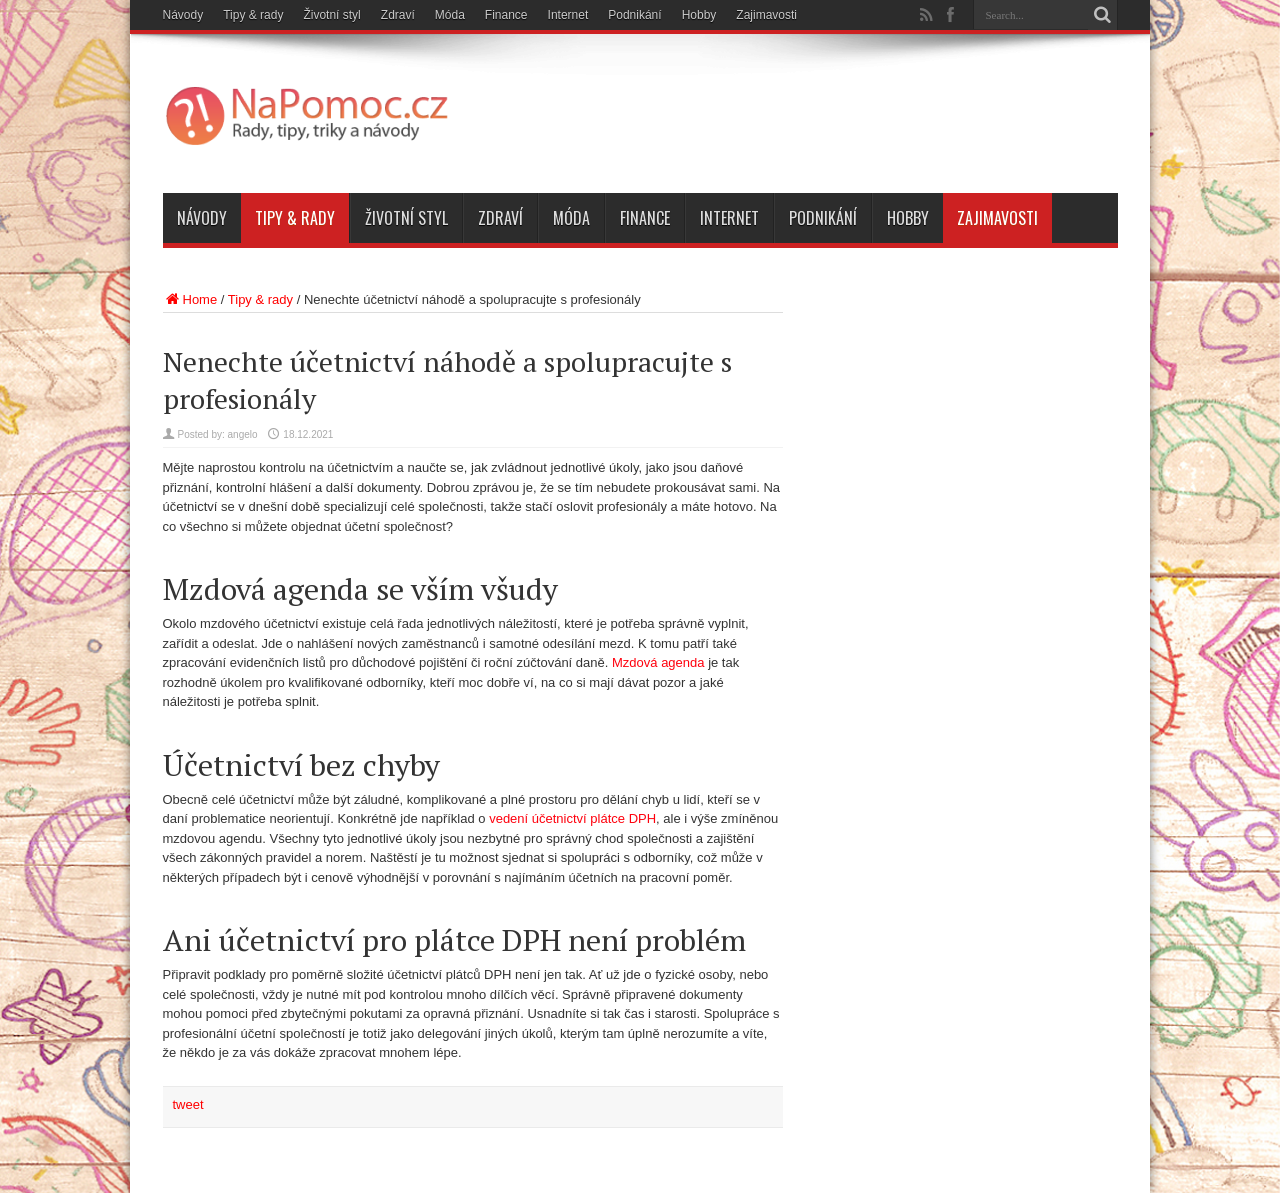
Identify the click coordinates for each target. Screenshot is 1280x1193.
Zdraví (398, 15)
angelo (243, 434)
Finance (506, 15)
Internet (568, 15)
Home (190, 299)
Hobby (699, 15)
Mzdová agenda (658, 662)
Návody (183, 15)
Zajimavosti (766, 15)
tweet (188, 1104)
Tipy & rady (253, 15)
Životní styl (331, 15)
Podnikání (634, 15)
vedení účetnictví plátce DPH (572, 818)
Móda (450, 15)
